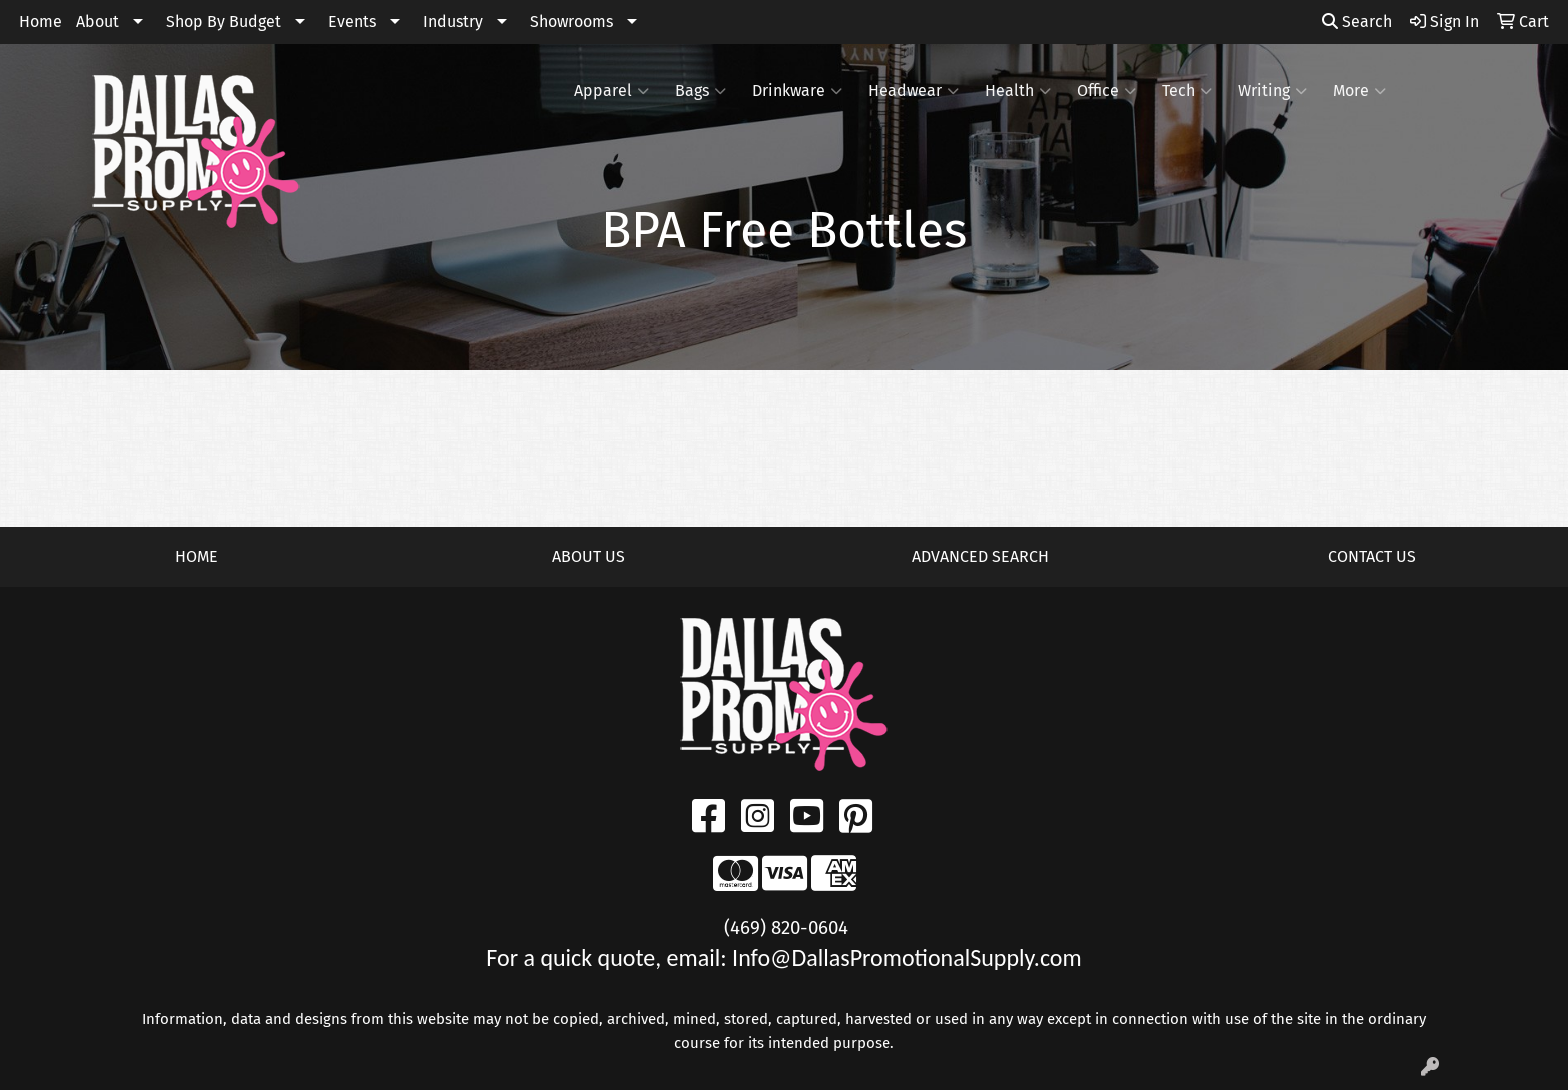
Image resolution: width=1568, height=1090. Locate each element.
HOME (196, 556)
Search (1357, 21)
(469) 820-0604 (786, 928)
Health (1018, 91)
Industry (453, 21)
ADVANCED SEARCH (980, 556)
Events (352, 21)
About (97, 21)
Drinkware (797, 91)
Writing (1272, 91)
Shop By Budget (223, 21)
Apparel (611, 91)
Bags (700, 91)
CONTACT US (1372, 556)
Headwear (913, 91)
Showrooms (571, 21)
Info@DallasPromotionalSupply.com (907, 957)
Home (40, 21)
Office (1106, 91)
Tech (1187, 91)
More (1359, 91)
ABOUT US (588, 556)
